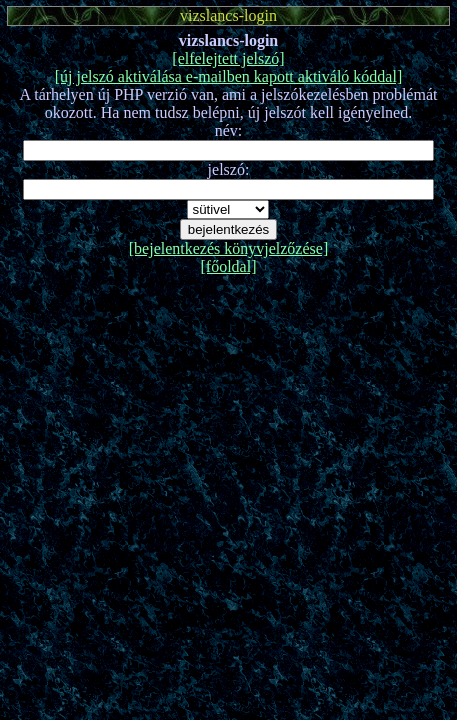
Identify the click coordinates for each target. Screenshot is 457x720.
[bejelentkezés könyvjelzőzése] (228, 248)
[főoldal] (229, 266)
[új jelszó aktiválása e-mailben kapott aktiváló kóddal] (228, 76)
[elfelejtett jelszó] (228, 58)
